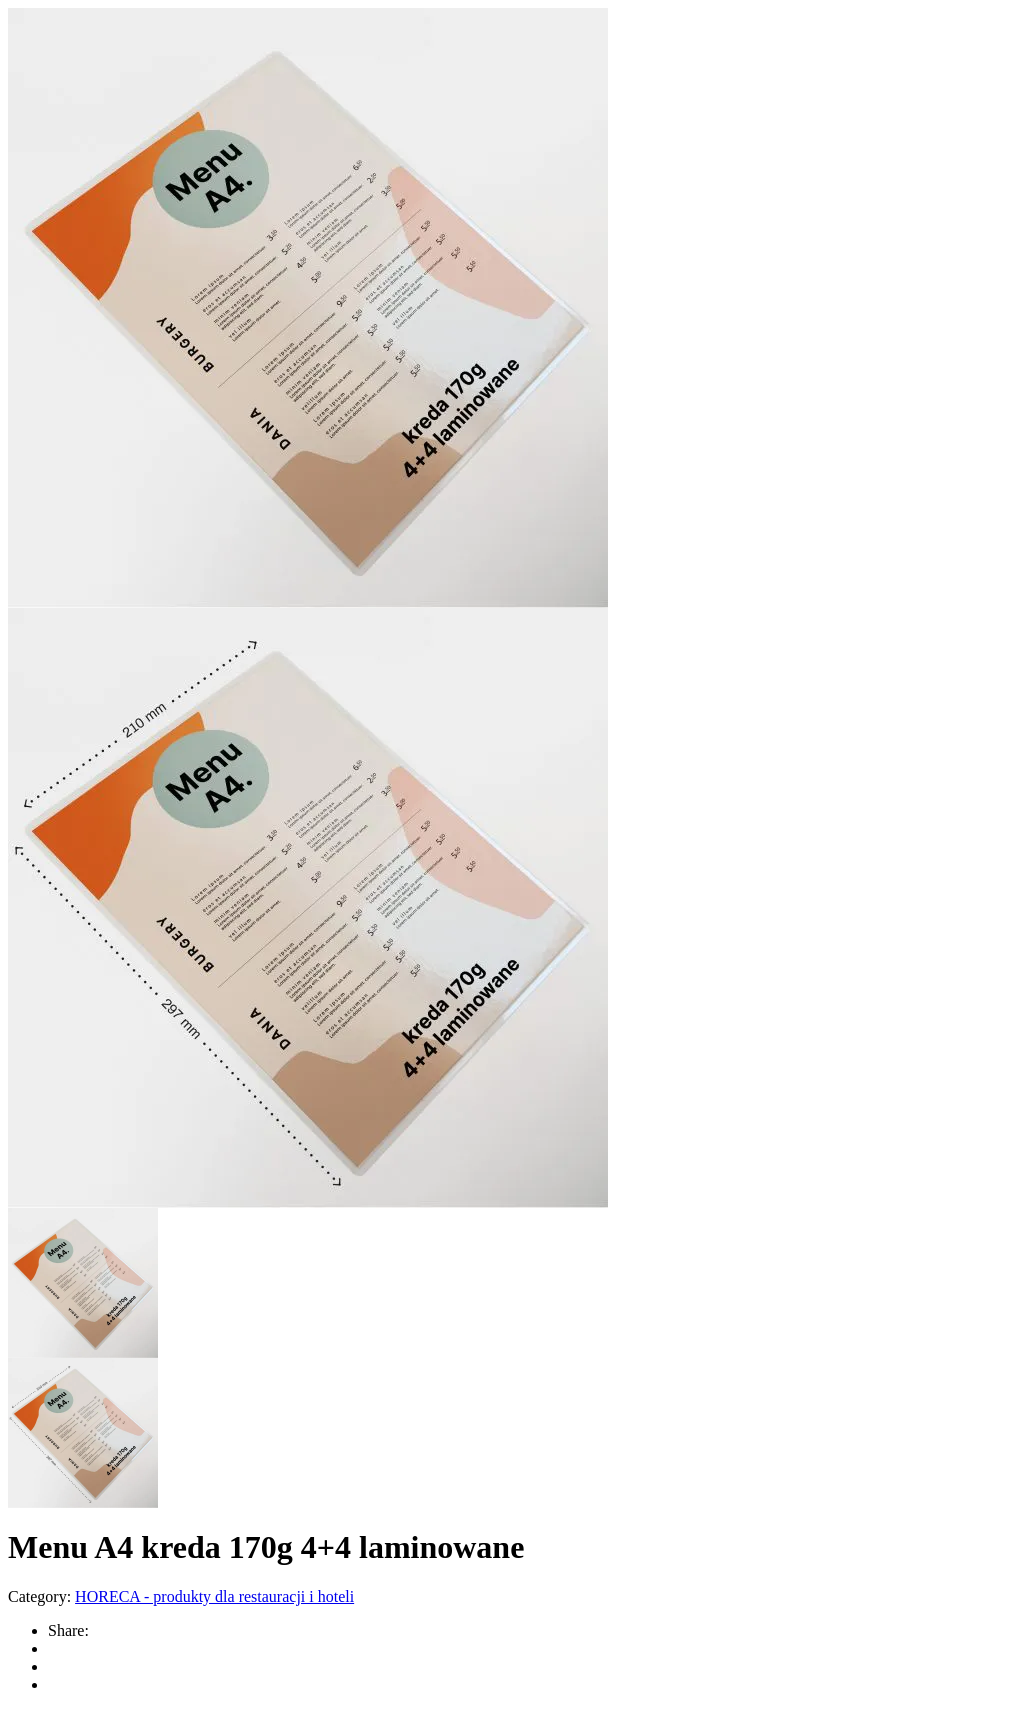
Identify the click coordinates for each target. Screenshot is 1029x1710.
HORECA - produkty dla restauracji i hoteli (214, 1596)
